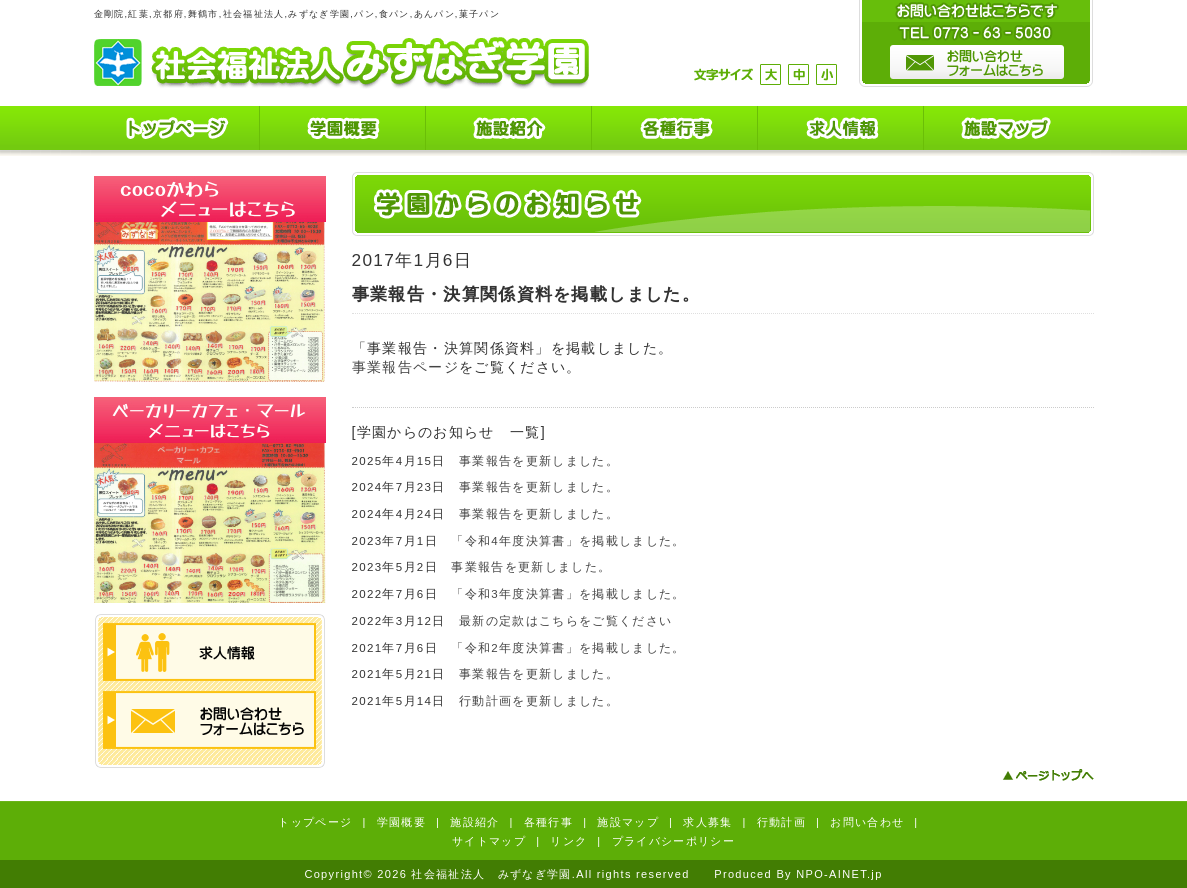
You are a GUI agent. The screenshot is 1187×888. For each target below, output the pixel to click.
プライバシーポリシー (673, 841)
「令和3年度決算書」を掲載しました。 (568, 594)
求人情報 (841, 131)
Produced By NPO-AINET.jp (798, 874)
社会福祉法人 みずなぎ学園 (341, 62)
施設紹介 (509, 131)
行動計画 (781, 822)
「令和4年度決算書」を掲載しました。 (568, 541)
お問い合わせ (867, 822)
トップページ (177, 131)
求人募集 (707, 822)
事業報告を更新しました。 (539, 461)
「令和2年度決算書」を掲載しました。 (568, 648)
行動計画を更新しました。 (539, 701)
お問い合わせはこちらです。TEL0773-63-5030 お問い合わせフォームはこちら (976, 44)
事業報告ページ (405, 367)
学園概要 (343, 131)
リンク (568, 841)
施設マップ (1007, 131)
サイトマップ (489, 841)
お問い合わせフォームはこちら (209, 720)
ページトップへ (1048, 775)
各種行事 (675, 131)
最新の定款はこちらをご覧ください (565, 621)
